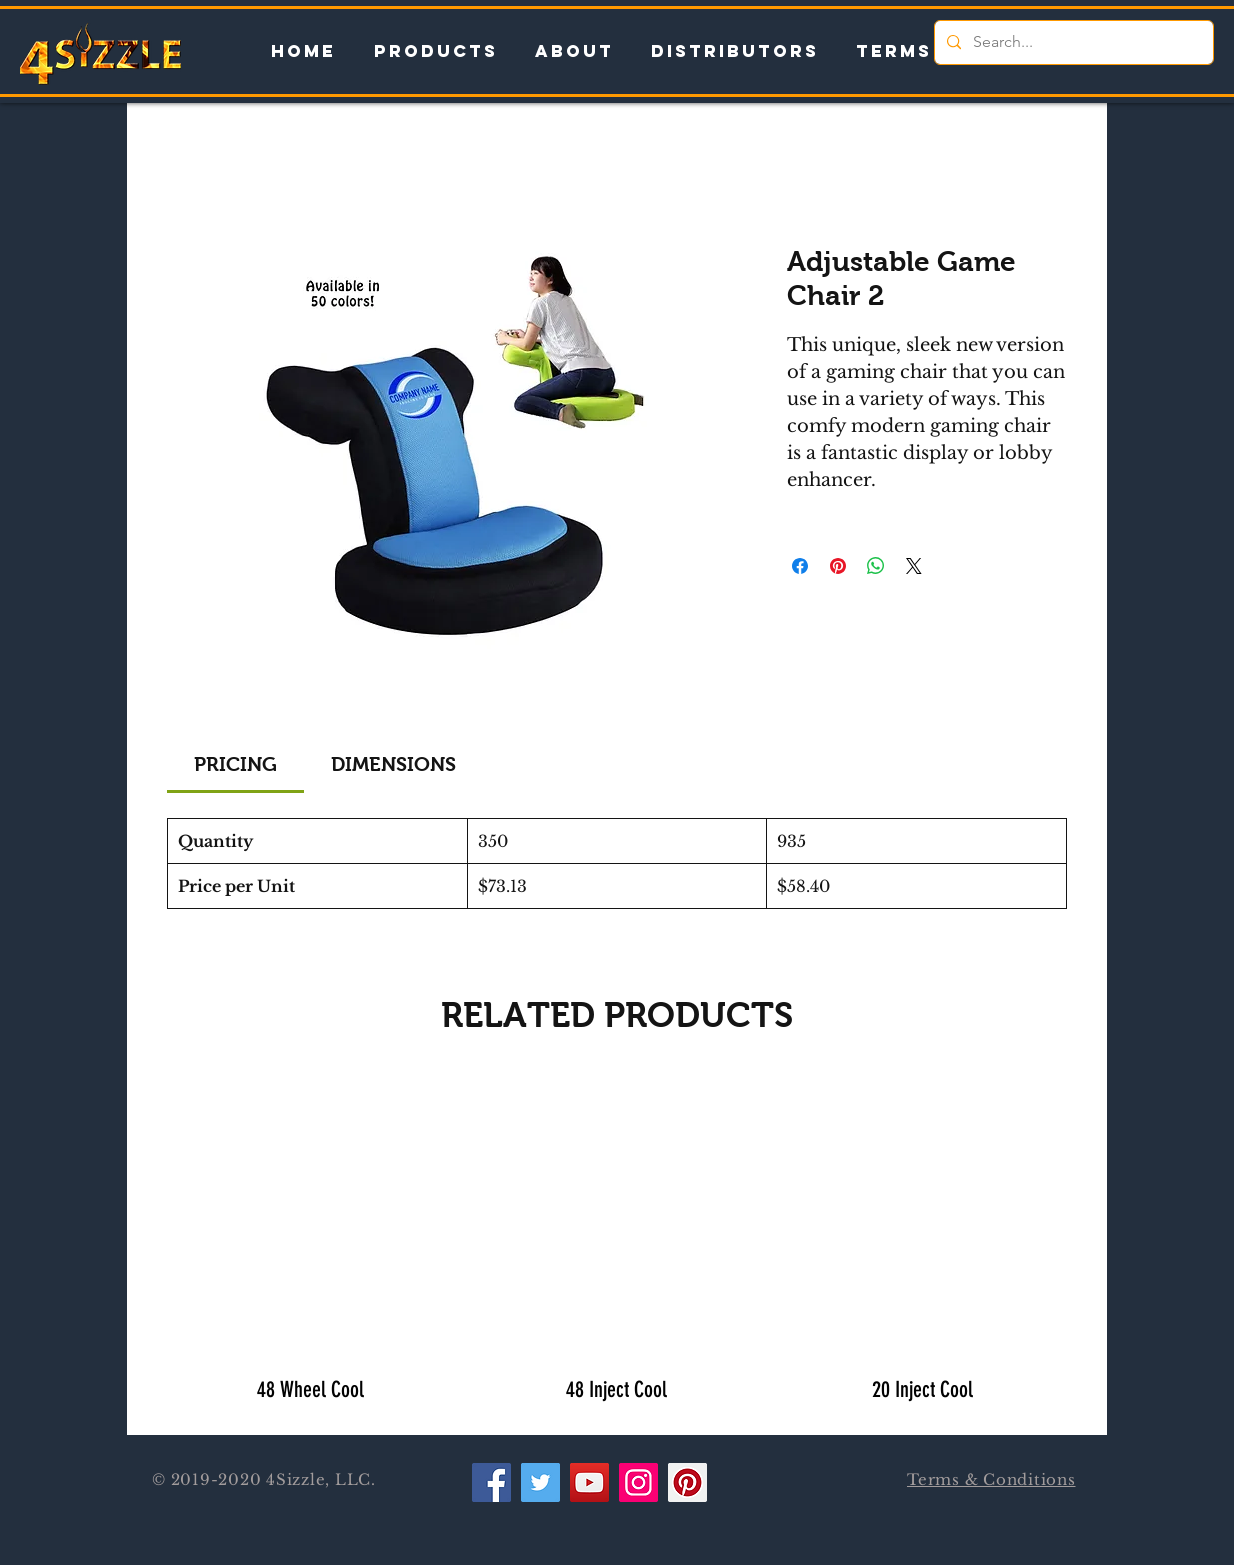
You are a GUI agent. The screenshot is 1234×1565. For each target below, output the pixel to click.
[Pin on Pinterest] (838, 566)
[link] (235, 764)
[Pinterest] (687, 1482)
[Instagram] (638, 1482)
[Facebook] (491, 1482)
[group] (617, 1245)
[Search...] (1072, 42)
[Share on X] (914, 566)
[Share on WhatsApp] (876, 566)
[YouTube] (589, 1482)
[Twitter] (540, 1482)
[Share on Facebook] (800, 566)
